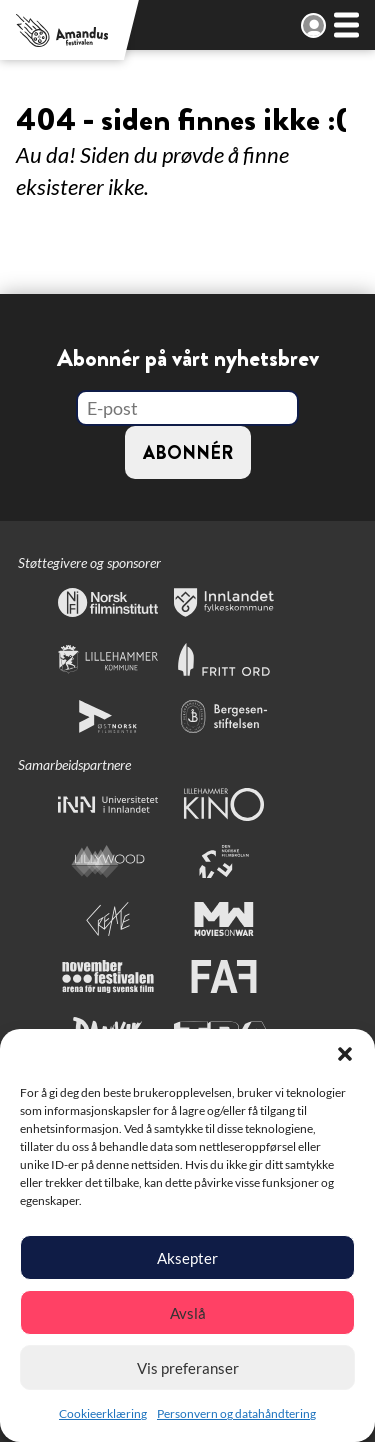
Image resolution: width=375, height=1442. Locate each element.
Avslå (188, 1313)
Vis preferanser (188, 1368)
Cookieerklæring (103, 1413)
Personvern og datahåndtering (236, 1413)
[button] (345, 1054)
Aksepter (187, 1258)
